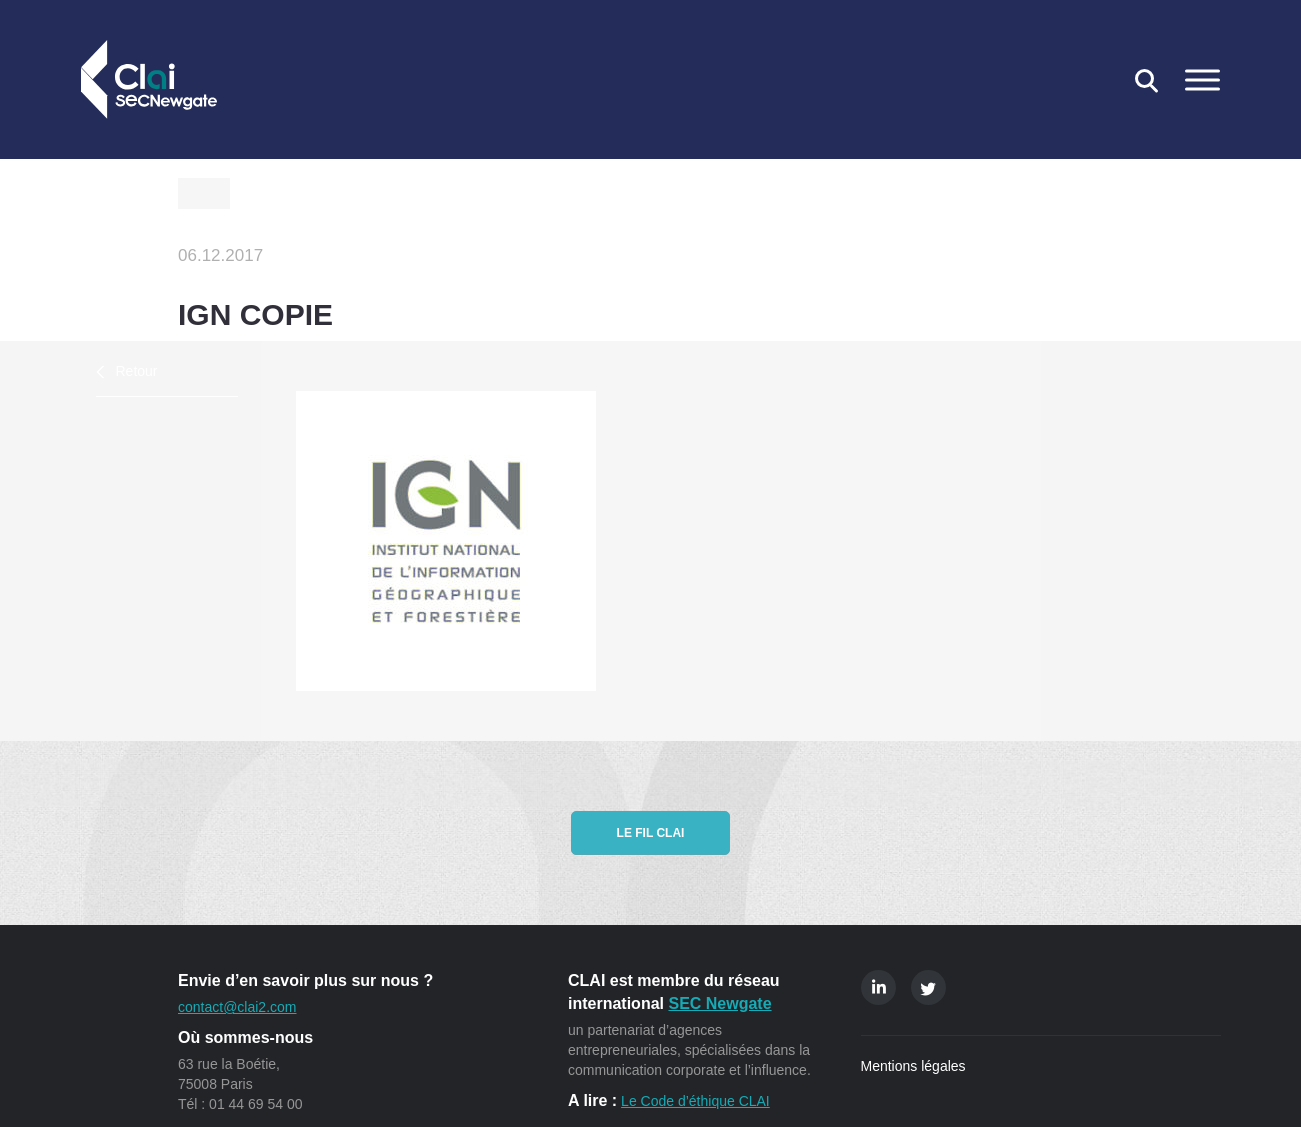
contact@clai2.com (237, 1007)
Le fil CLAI (651, 833)
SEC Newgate (719, 1003)
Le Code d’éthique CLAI (695, 1101)
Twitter (928, 987)
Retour (137, 371)
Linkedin (878, 987)
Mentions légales (913, 1066)
